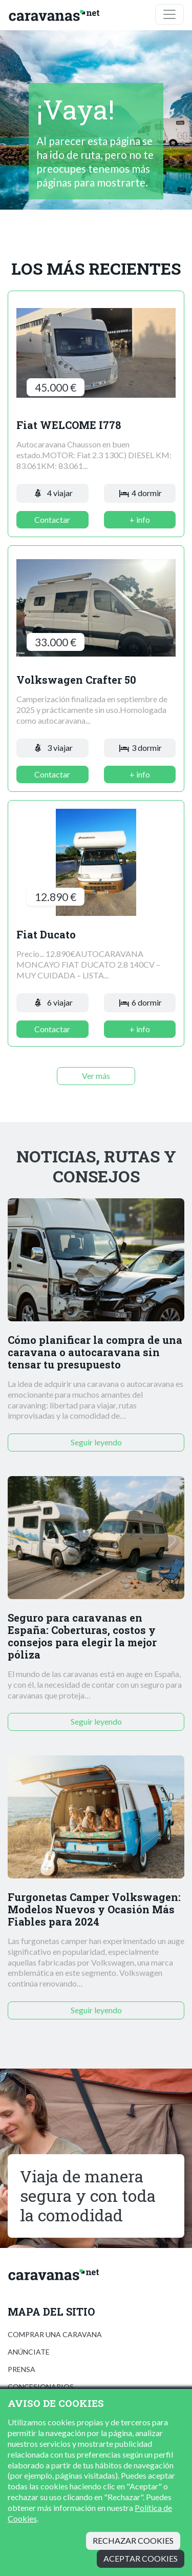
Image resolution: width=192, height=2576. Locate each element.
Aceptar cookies (140, 2558)
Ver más (96, 1075)
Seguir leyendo (96, 1442)
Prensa (21, 2369)
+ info (140, 519)
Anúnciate (29, 2351)
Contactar (52, 519)
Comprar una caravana (55, 2334)
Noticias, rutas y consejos (96, 1166)
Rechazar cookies (133, 2540)
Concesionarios (41, 2386)
